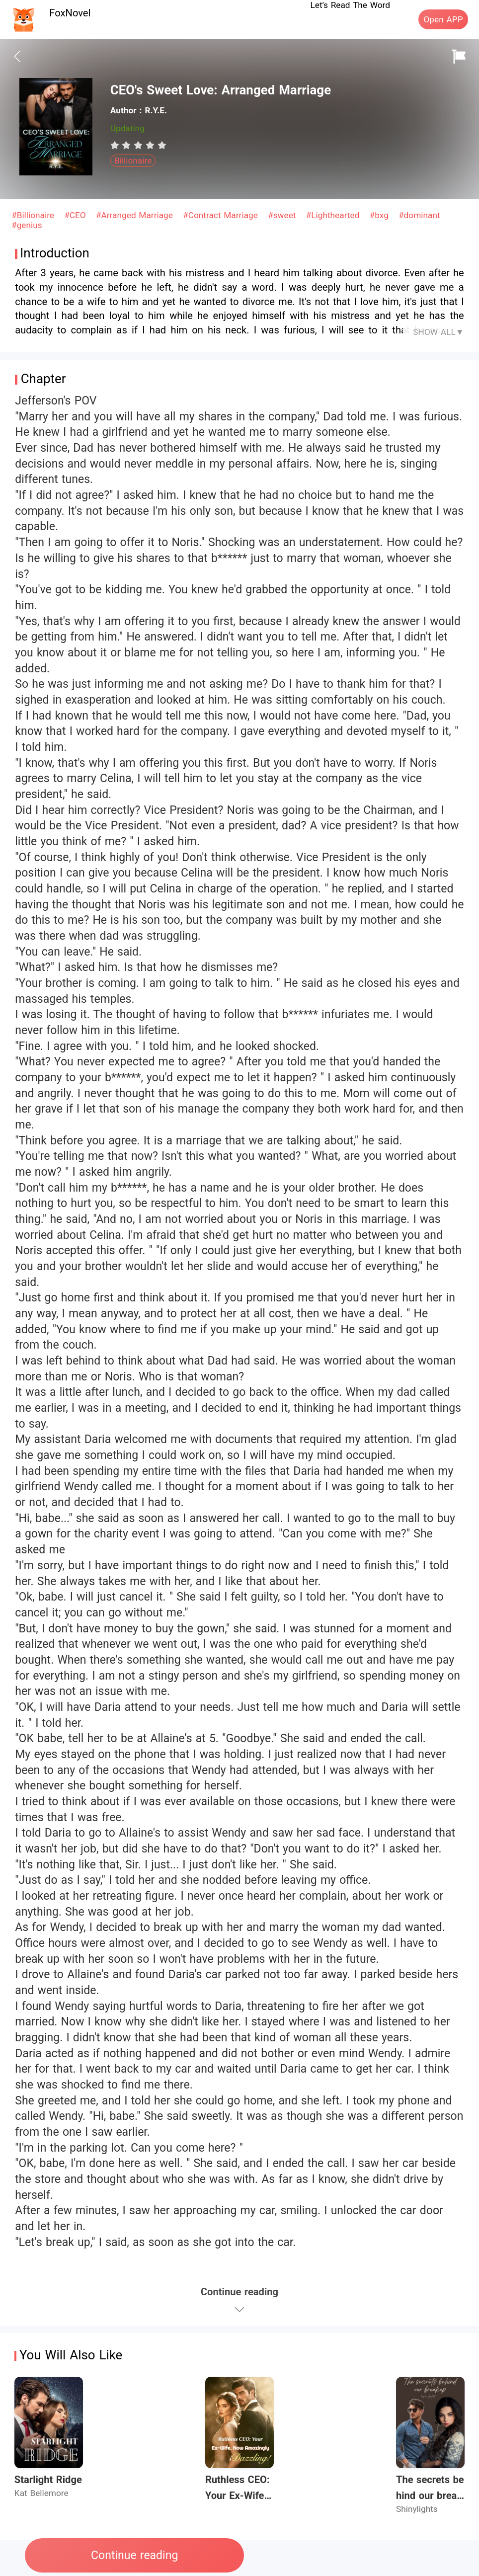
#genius (26, 225)
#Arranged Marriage (136, 215)
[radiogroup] (138, 145)
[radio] (116, 145)
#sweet (283, 215)
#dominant (419, 215)
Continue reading (134, 2555)
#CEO (76, 215)
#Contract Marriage (222, 215)
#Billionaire (34, 215)
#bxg (381, 215)
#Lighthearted (334, 215)
